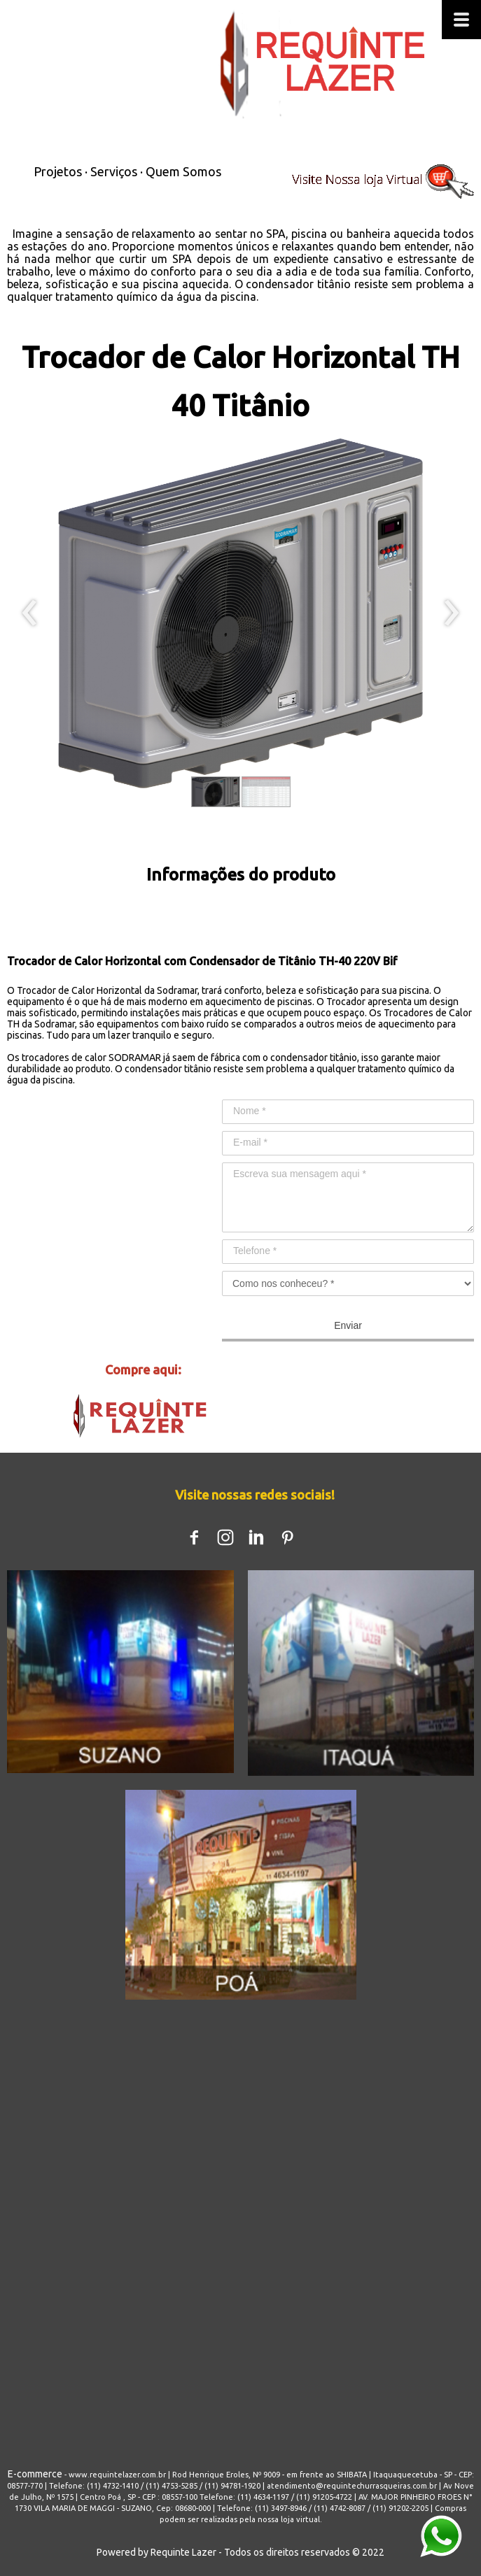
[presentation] (30, 613)
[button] (215, 791)
